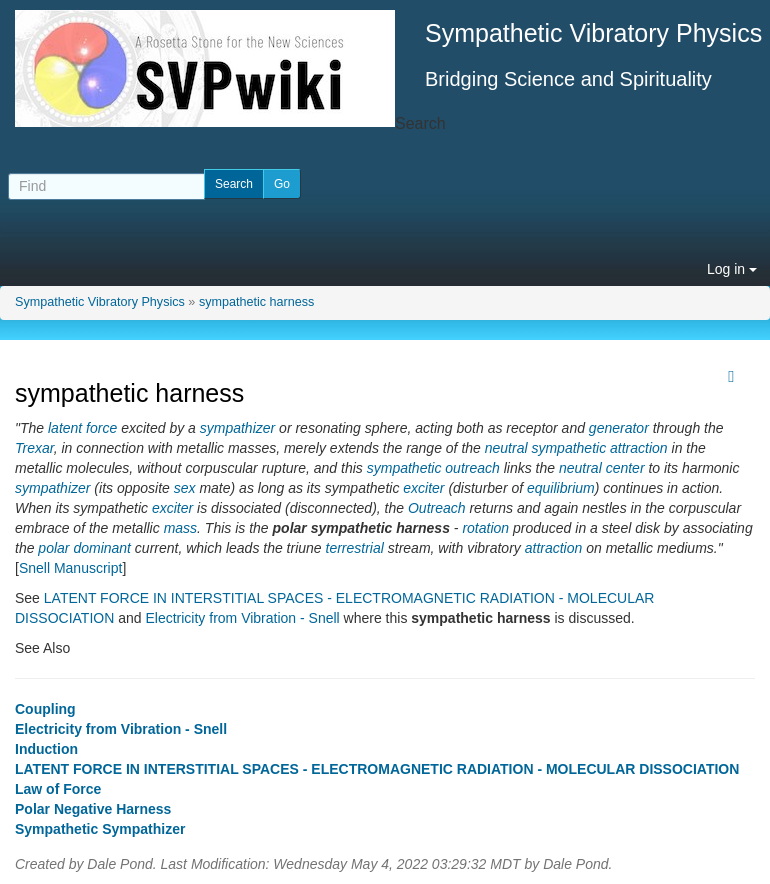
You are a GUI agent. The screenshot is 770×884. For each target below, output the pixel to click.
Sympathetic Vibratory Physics (100, 302)
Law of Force (58, 789)
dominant (102, 548)
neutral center (602, 468)
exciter (423, 488)
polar (53, 548)
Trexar (34, 448)
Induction (46, 749)
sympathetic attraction (599, 448)
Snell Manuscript (71, 568)
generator (619, 428)
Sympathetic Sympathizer (100, 829)
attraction (554, 548)
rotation (485, 528)
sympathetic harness (257, 302)
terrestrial (355, 548)
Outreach (437, 508)
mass (180, 528)
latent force (82, 428)
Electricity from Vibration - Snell (242, 618)
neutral (506, 448)
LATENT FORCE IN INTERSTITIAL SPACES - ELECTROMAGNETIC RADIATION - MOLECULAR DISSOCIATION (377, 769)
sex (185, 488)
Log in (732, 269)
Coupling (45, 709)
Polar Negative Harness (93, 809)
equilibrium (561, 488)
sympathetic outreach (433, 468)
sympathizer (237, 428)
